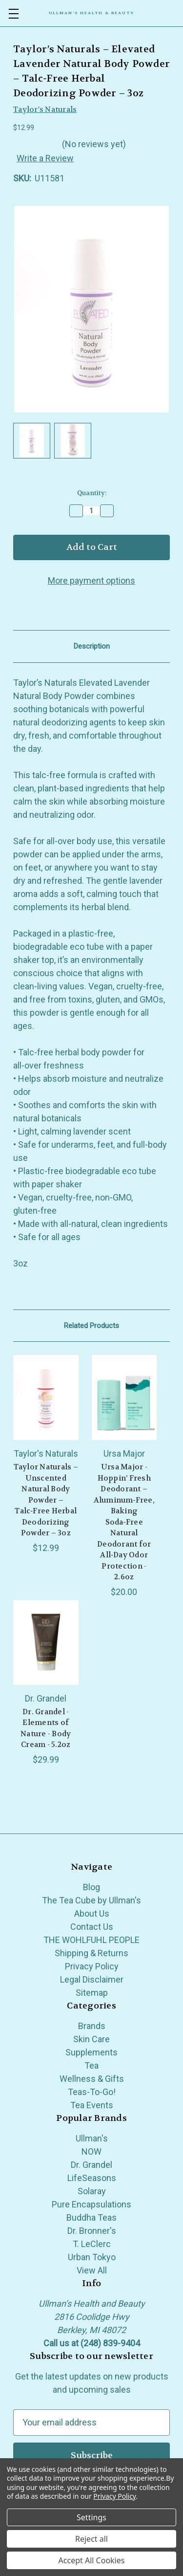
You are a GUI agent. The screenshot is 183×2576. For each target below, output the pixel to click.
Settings (91, 2517)
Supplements (91, 2052)
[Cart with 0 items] (176, 13)
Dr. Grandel (91, 2165)
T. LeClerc (92, 2244)
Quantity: (91, 493)
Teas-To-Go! (92, 2092)
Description (92, 646)
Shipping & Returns (91, 1953)
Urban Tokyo (92, 2257)
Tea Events (91, 2105)
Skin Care (91, 2039)
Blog (91, 1887)
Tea (91, 2065)
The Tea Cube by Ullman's (91, 1900)
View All (92, 2270)
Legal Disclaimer (91, 1979)
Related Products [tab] (91, 1325)
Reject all (91, 2538)
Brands (91, 2026)
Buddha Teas (91, 2217)
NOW (91, 2151)
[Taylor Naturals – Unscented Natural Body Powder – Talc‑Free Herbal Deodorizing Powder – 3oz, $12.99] (46, 1397)
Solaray (92, 2191)
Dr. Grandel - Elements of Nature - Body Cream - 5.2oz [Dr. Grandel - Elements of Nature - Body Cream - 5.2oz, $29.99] (45, 1728)
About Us (91, 1913)
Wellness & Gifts (92, 2079)
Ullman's (92, 2138)
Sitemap (92, 1992)
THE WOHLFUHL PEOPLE (91, 1940)
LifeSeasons (91, 2178)
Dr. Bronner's (91, 2231)
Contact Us (91, 1926)
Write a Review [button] (45, 158)
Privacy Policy (92, 1966)
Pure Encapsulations (91, 2204)
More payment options (91, 580)
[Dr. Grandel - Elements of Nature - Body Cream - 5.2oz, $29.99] (46, 1642)
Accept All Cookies (92, 2560)
